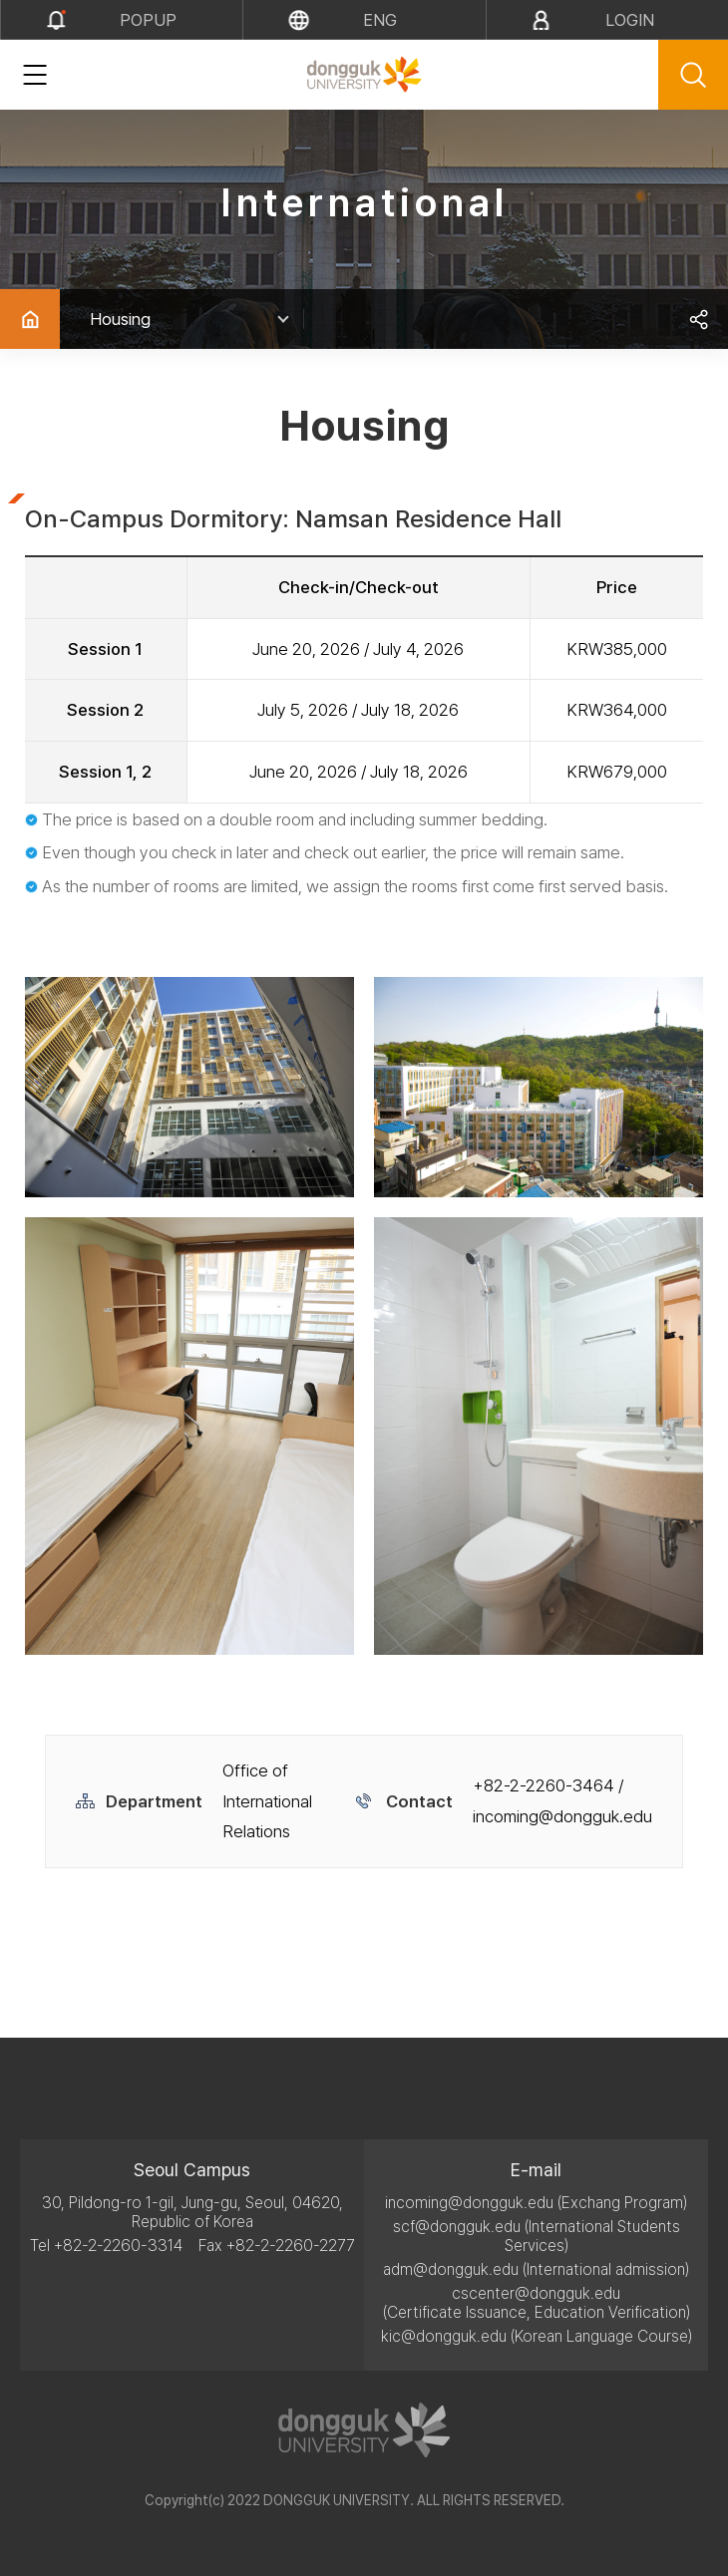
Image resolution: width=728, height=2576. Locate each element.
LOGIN (629, 20)
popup (148, 20)
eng (380, 20)
